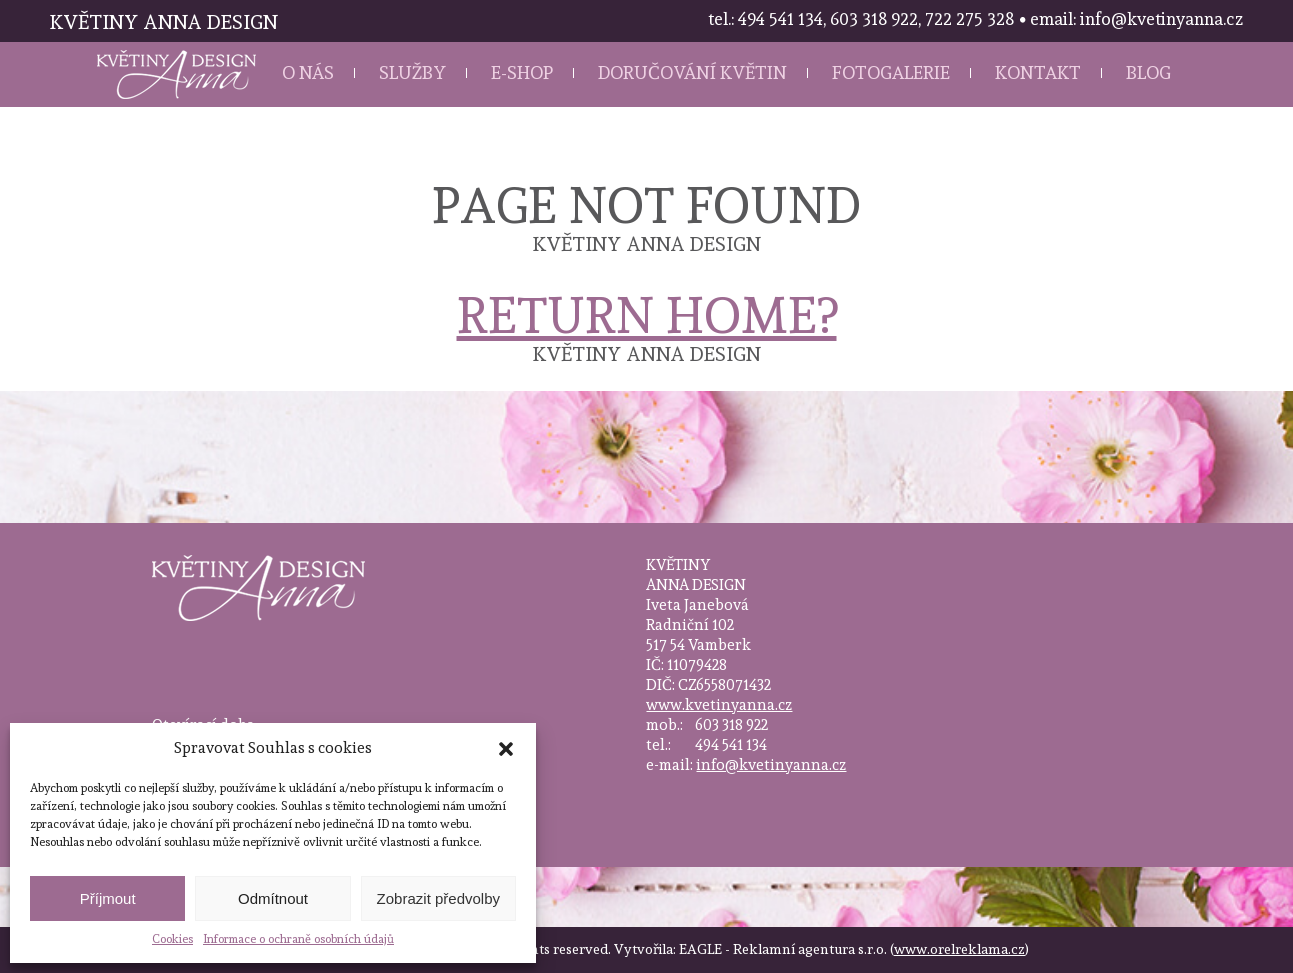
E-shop (522, 72)
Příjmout (108, 898)
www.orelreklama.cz (959, 949)
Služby (412, 72)
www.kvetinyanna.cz (719, 705)
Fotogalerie (891, 72)
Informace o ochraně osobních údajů (298, 939)
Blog (1148, 72)
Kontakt (1038, 72)
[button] (506, 749)
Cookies (172, 939)
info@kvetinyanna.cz (771, 765)
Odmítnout (273, 898)
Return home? (647, 315)
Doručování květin (692, 72)
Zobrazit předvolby (438, 898)
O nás (308, 72)
